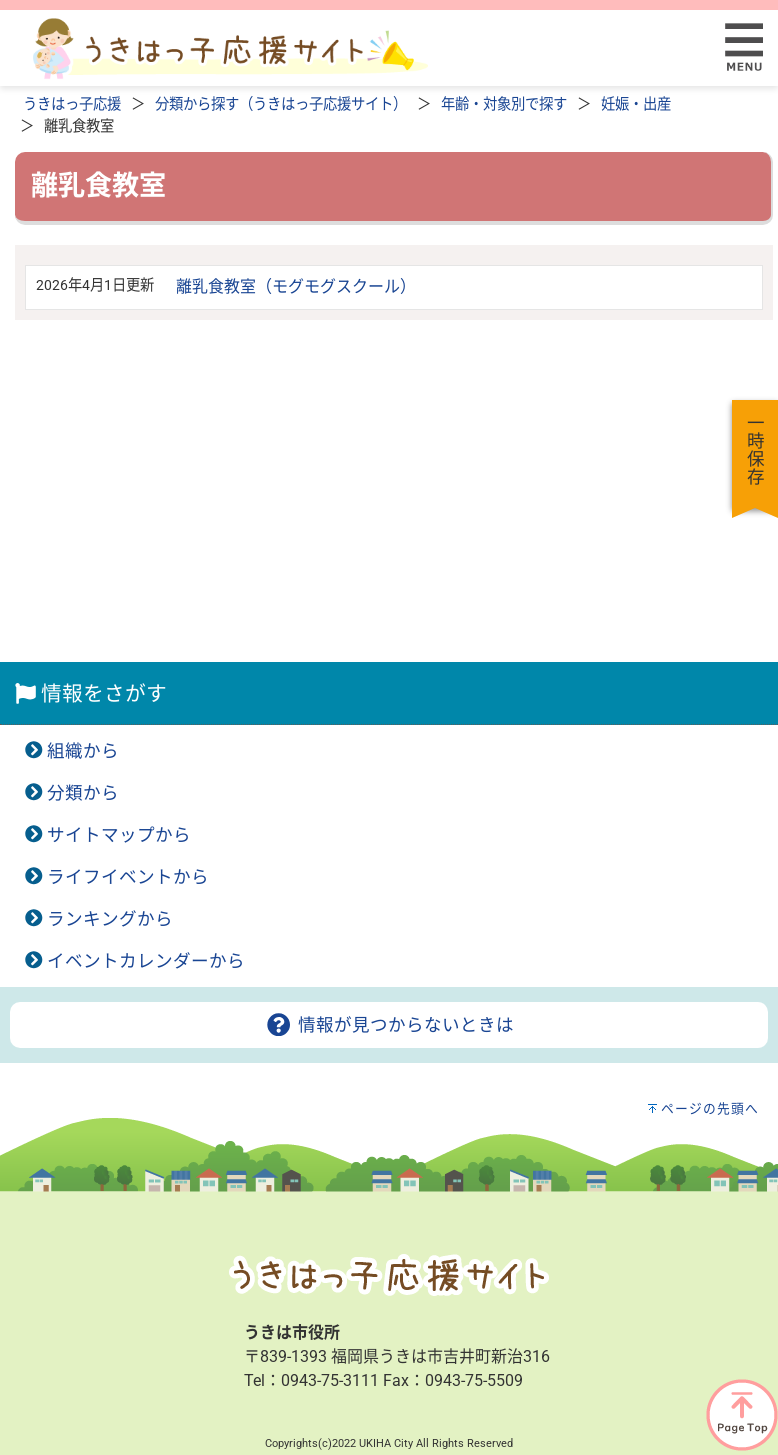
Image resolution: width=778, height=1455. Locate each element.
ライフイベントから (128, 877)
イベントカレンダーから (146, 961)
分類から (83, 793)
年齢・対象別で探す (504, 104)
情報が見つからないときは (388, 1025)
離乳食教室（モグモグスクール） (296, 286)
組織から (83, 751)
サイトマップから (119, 835)
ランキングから (110, 919)
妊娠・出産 (636, 104)
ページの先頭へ (710, 1108)
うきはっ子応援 (72, 104)
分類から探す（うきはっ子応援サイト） (281, 104)
